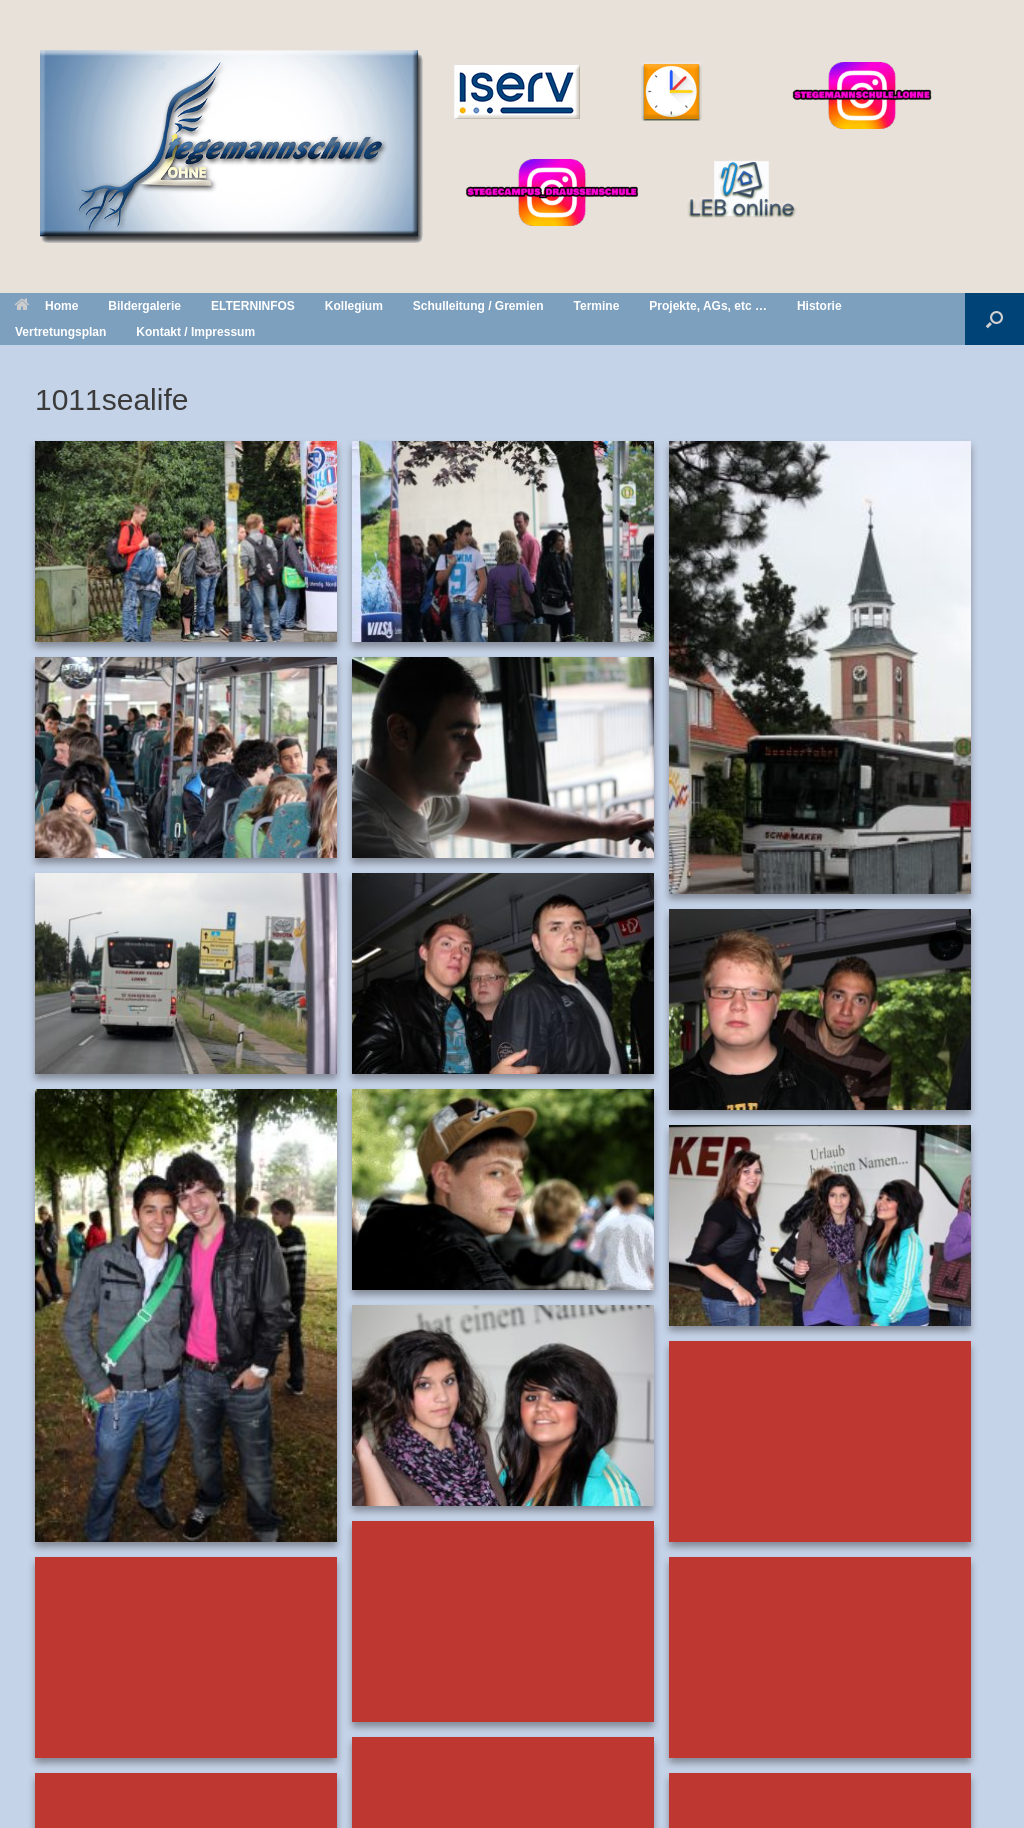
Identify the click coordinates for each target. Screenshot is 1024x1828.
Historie (819, 306)
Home (46, 306)
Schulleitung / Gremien (478, 306)
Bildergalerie (144, 306)
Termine (597, 306)
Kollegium (354, 306)
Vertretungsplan (60, 332)
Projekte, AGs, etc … (708, 306)
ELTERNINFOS (253, 306)
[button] (994, 319)
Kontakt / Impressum (195, 332)
